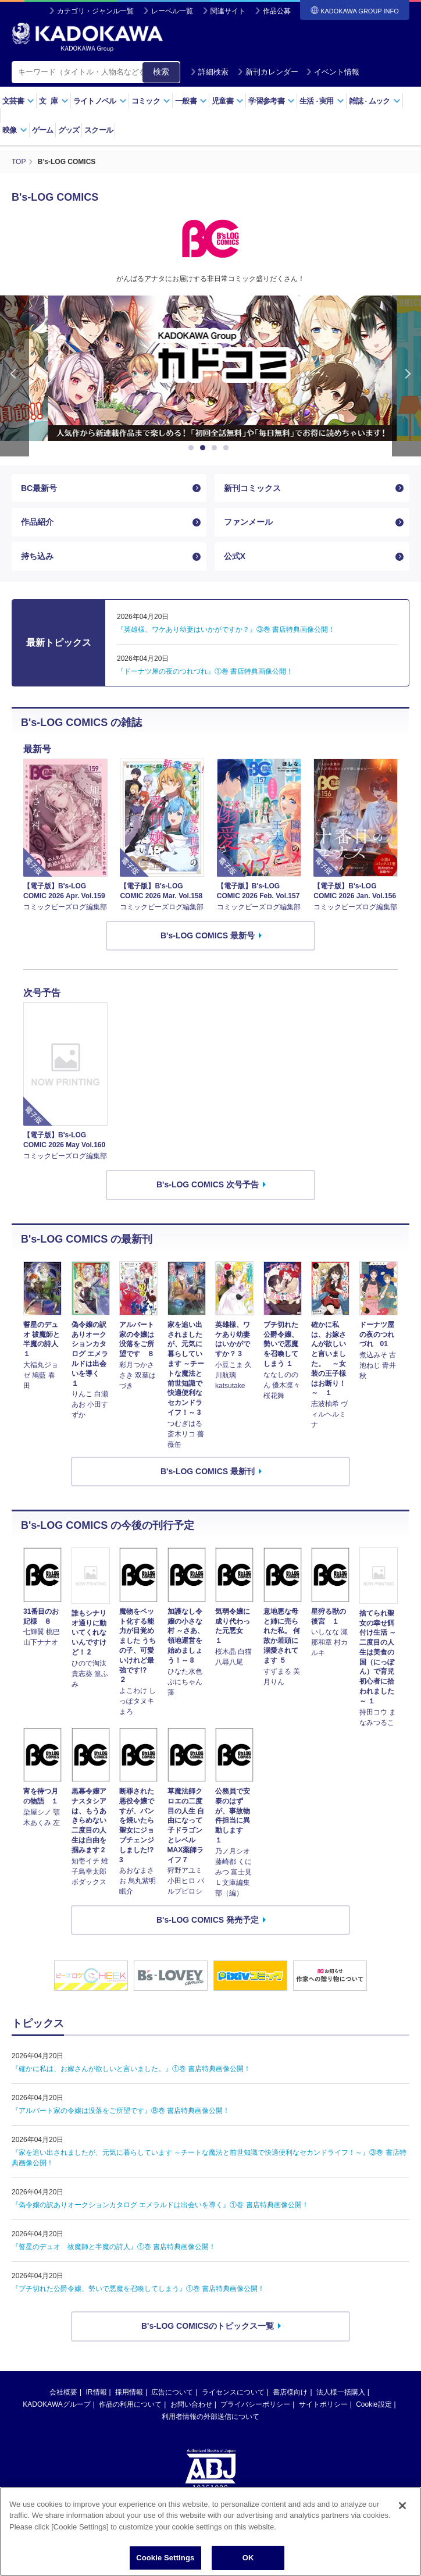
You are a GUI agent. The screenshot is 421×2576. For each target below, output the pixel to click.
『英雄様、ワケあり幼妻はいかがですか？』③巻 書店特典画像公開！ (226, 629)
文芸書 (18, 101)
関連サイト (228, 11)
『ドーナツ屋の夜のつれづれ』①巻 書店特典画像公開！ (205, 671)
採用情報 (129, 2392)
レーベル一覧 (172, 11)
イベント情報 (332, 71)
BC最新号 (39, 488)
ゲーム (42, 130)
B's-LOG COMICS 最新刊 (207, 1471)
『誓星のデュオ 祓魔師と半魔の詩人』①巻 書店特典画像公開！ (114, 2247)
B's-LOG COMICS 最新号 (207, 935)
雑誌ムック (375, 101)
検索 (161, 71)
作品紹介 (37, 521)
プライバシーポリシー (255, 2404)
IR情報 (96, 2392)
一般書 (191, 101)
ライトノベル (100, 101)
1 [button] (193, 448)
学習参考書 (271, 101)
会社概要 (63, 2392)
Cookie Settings (165, 2561)
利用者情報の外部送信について (210, 2417)
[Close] (402, 2508)
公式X (234, 556)
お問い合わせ (191, 2404)
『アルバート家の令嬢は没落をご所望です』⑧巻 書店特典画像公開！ (121, 2111)
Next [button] (406, 376)
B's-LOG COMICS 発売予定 (207, 1919)
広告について (172, 2392)
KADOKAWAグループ (56, 2404)
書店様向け (290, 2392)
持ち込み (37, 556)
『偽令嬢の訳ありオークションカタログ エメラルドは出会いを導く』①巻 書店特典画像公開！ (160, 2205)
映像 (14, 130)
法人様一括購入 (340, 2392)
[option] (210, 368)
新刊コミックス (252, 488)
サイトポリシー (323, 2404)
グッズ (69, 130)
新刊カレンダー (267, 71)
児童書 (228, 101)
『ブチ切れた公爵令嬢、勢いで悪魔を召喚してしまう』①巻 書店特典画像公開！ (138, 2289)
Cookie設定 (373, 2404)
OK (248, 2561)
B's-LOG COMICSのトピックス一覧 (207, 2326)
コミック (150, 101)
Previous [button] (14, 376)
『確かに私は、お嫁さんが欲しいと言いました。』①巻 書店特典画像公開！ (131, 2069)
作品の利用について (130, 2404)
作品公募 (277, 11)
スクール (98, 130)
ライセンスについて (233, 2392)
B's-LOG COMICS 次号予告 (207, 1184)
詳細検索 (209, 71)
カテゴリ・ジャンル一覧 (95, 11)
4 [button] (228, 448)
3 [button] (216, 448)
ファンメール (248, 521)
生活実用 (321, 101)
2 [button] (204, 448)
